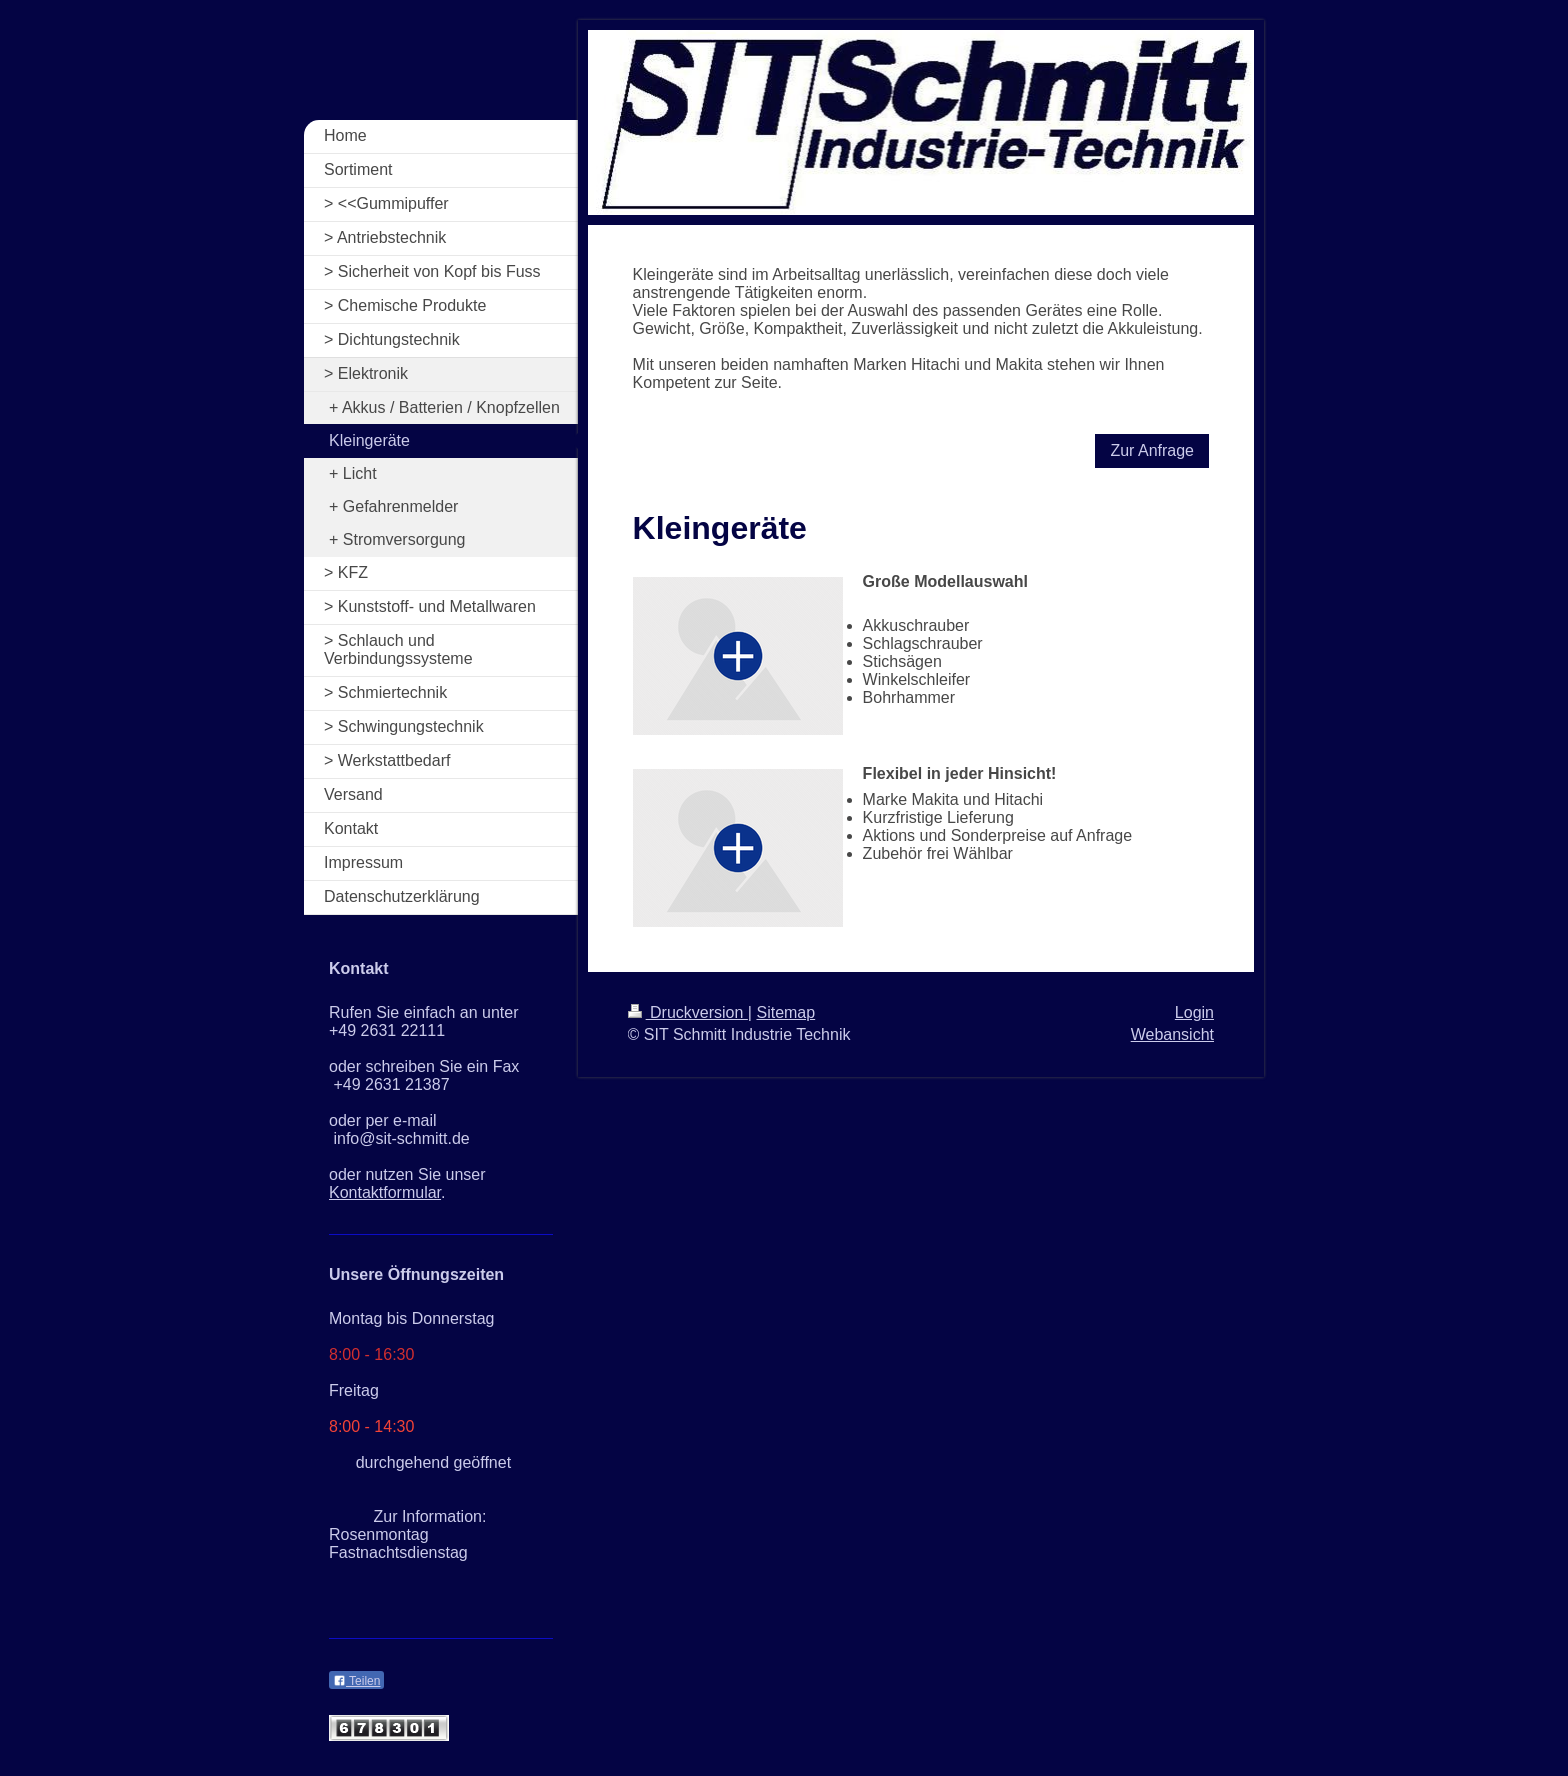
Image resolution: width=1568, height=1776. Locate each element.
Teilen (356, 1681)
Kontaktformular (385, 1192)
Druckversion (688, 1012)
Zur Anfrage (1152, 450)
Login (1194, 1012)
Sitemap (785, 1012)
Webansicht (1172, 1034)
